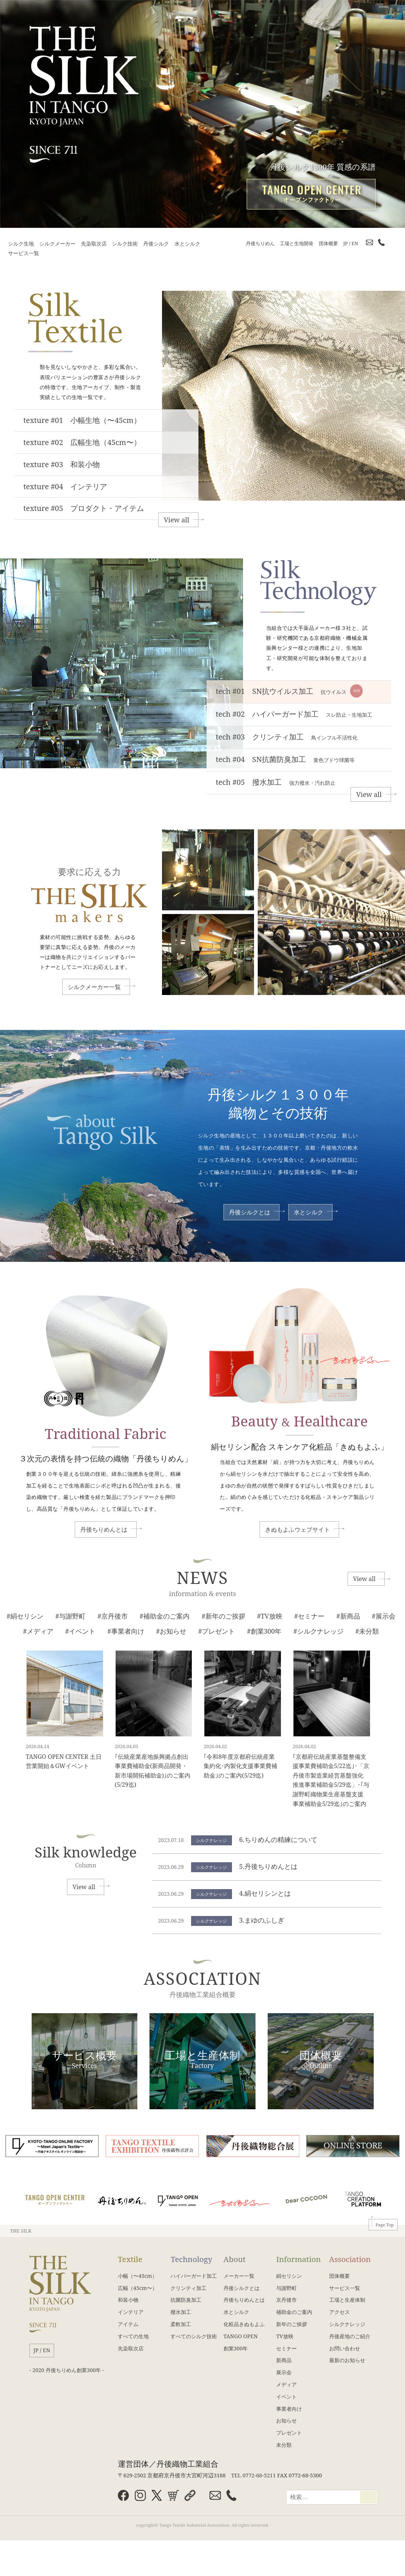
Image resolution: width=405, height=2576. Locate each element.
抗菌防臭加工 (185, 2299)
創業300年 (235, 2348)
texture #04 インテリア (66, 486)
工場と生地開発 (296, 243)
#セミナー (309, 1616)
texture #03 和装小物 (62, 464)
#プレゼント (216, 1631)
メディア (286, 2384)
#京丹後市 (113, 1616)
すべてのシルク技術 (193, 2336)
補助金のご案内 (294, 2311)
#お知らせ (171, 1631)
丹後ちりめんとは (103, 1529)
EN (355, 243)
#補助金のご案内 (165, 1616)
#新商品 (348, 1616)
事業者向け (289, 2408)
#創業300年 (264, 1631)
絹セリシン (289, 2275)
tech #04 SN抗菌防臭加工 (285, 759)
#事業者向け (126, 1631)
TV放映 (284, 2336)
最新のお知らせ (347, 2360)
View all (176, 519)
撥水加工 (180, 2311)
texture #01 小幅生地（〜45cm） (82, 420)
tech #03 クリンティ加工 (287, 737)
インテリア (131, 2311)
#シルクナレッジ (318, 1631)
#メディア (38, 1631)
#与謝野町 (70, 1616)
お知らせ (286, 2420)
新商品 (284, 2360)
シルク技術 (125, 243)
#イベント (80, 1631)
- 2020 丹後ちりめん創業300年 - (66, 2370)
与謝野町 (286, 2287)
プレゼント (289, 2432)
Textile (130, 2259)
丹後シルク (156, 243)
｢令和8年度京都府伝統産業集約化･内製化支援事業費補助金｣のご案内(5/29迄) (240, 1766)
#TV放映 (269, 1616)
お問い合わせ (344, 2348)
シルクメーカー (57, 243)
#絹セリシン (25, 1616)
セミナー (286, 2348)
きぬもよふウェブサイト (297, 1529)
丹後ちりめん (260, 243)
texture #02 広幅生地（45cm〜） (82, 442)
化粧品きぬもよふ (244, 2324)
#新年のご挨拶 (223, 1616)
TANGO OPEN (240, 2336)
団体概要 (328, 243)
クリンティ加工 (188, 2287)
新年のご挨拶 (291, 2324)
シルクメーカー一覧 (94, 987)
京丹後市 (286, 2299)
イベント (286, 2396)
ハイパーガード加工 (193, 2275)
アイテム (128, 2324)
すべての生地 (133, 2336)
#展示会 (383, 1616)
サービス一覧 (23, 253)
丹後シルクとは (249, 1212)
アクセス (339, 2311)
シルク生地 (21, 243)
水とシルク (187, 243)
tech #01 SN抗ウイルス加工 (289, 691)
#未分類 (367, 1631)
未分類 (284, 2444)
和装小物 (128, 2299)
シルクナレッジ (347, 2324)
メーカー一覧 (238, 2275)
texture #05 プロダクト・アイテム (84, 508)
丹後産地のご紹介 (349, 2336)
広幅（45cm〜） (137, 2287)
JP (345, 243)
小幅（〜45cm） (137, 2275)
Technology (191, 2259)
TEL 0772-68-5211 (253, 2475)
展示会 (284, 2372)
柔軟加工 (180, 2324)
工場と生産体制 (347, 2299)
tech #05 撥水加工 (275, 782)
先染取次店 (94, 243)
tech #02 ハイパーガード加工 (294, 714)
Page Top (385, 2224)
